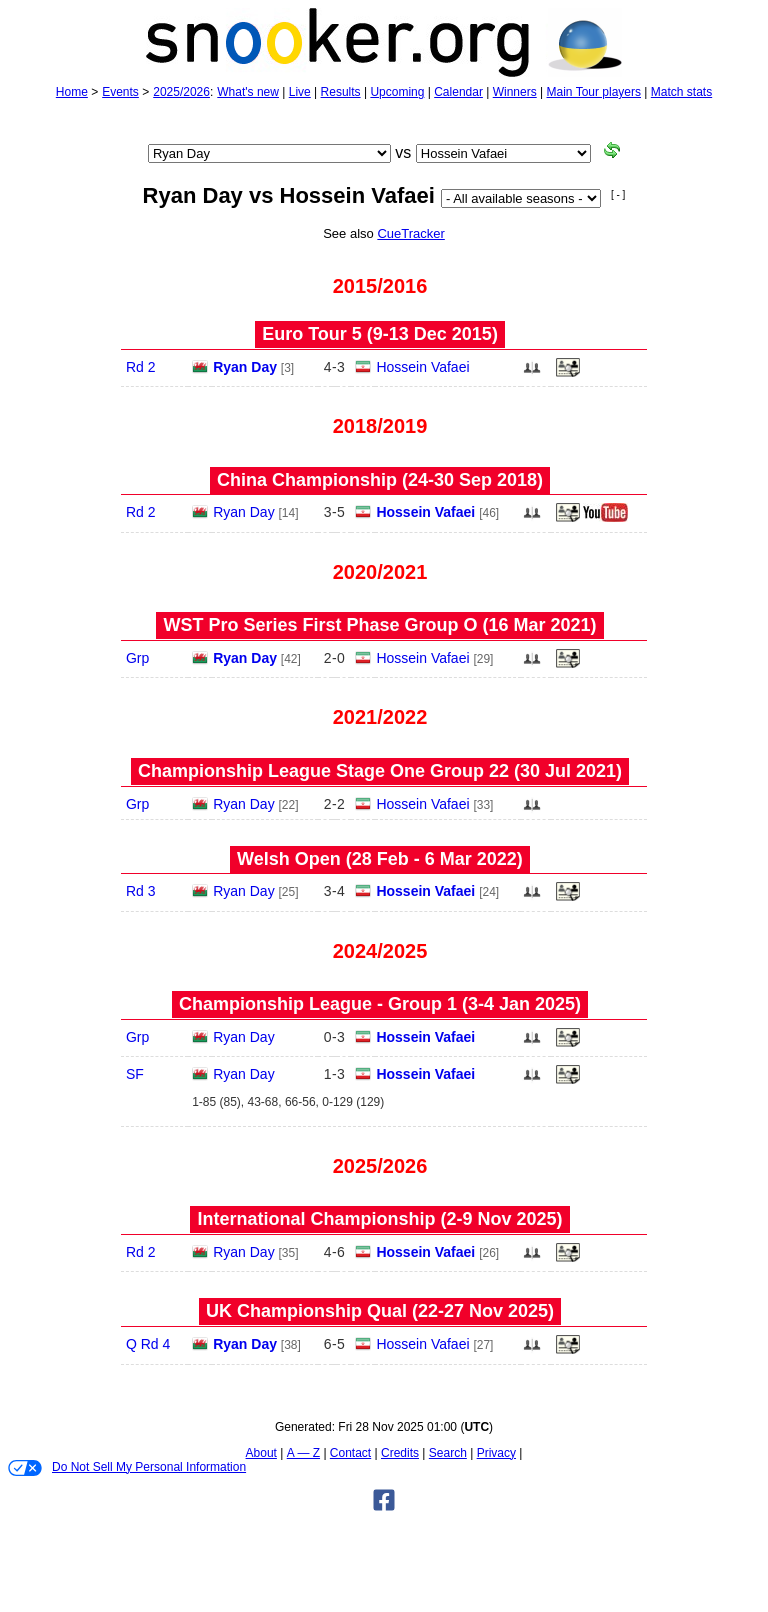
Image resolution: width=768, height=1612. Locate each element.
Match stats (681, 92)
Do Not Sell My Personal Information (127, 1468)
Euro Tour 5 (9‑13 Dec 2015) (380, 334)
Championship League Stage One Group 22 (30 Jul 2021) (380, 771)
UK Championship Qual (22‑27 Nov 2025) (380, 1311)
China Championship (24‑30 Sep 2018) (380, 480)
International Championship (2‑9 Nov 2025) (379, 1219)
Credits (400, 1453)
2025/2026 (181, 92)
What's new (248, 92)
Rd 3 (141, 891)
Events (120, 92)
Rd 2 (141, 367)
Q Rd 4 (148, 1344)
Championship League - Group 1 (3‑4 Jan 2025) (380, 1004)
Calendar (458, 92)
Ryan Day (245, 367)
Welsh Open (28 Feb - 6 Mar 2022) (380, 859)
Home (72, 92)
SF (135, 1074)
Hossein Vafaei (422, 367)
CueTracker (410, 233)
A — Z (303, 1453)
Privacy (496, 1453)
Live (300, 92)
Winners (515, 92)
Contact (350, 1453)
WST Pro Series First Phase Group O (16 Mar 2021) (379, 625)
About (261, 1453)
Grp (137, 658)
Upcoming (397, 92)
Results (341, 92)
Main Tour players (594, 92)
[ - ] (618, 194)
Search (448, 1453)
